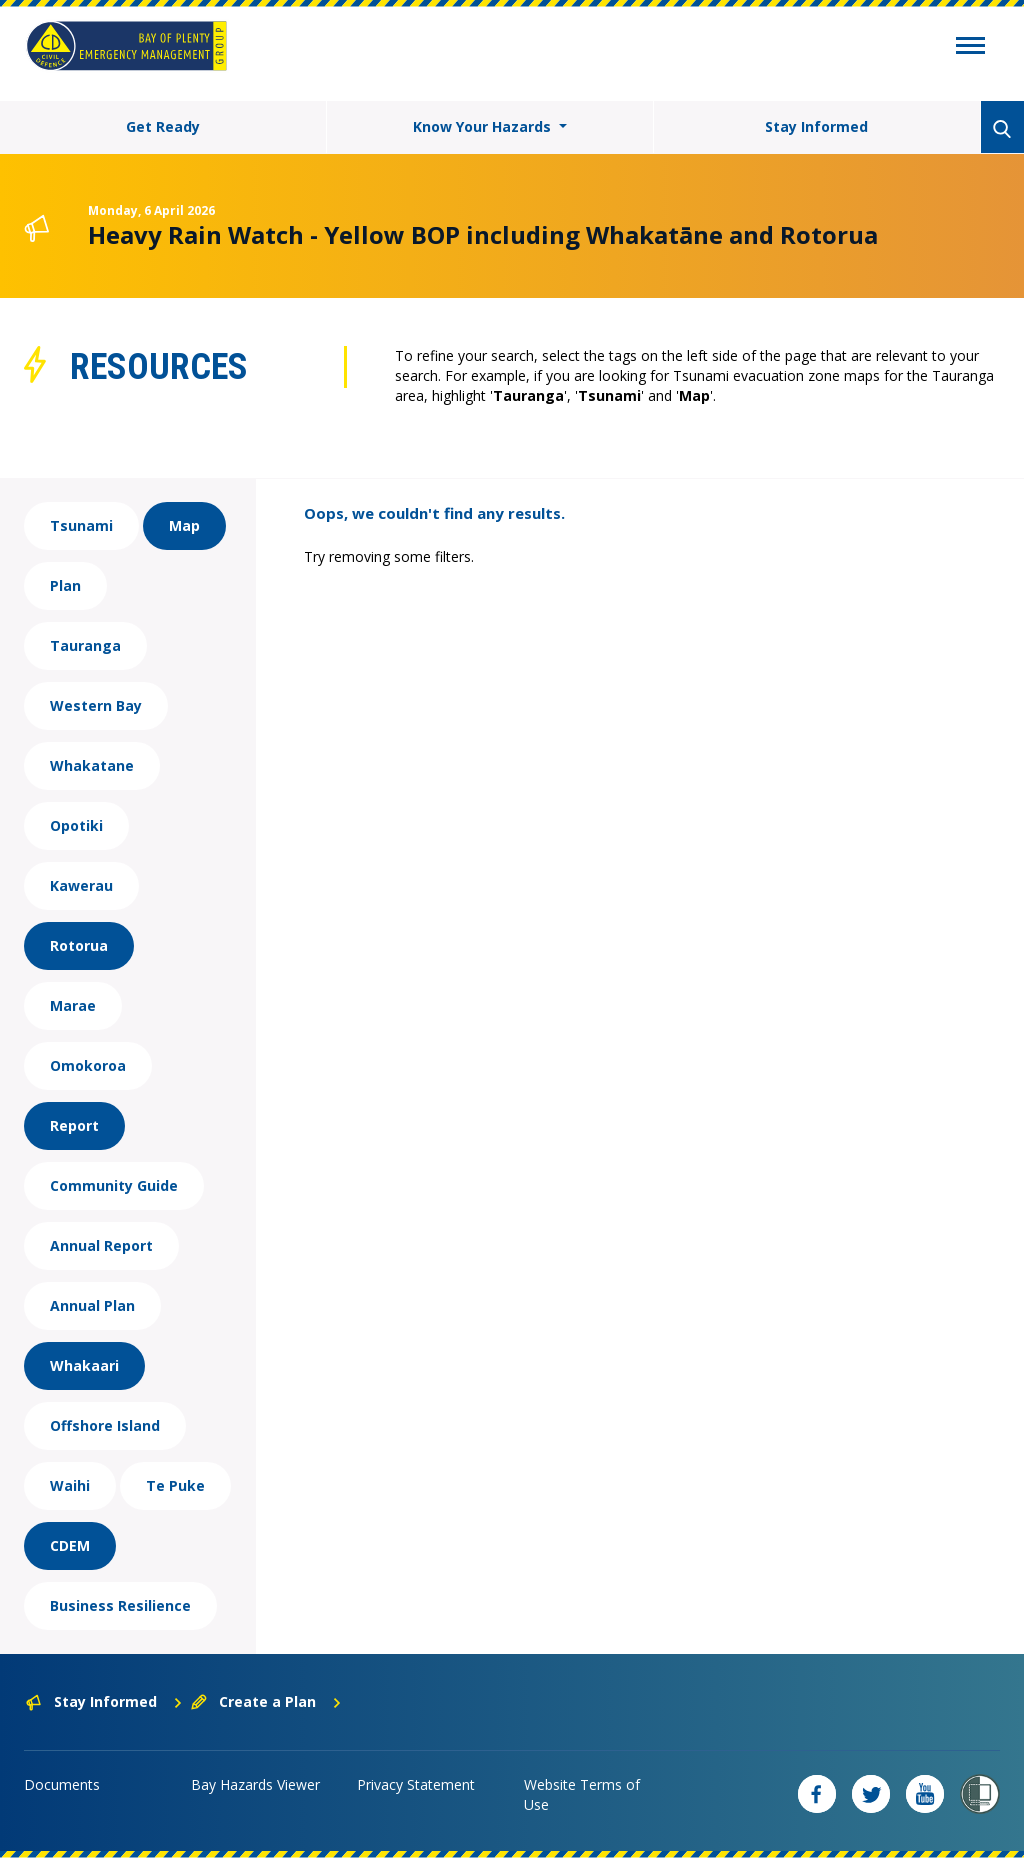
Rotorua (79, 945)
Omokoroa (88, 1065)
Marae (73, 1005)
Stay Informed (816, 126)
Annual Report (101, 1245)
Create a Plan (266, 1701)
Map (184, 525)
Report (74, 1125)
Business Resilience (120, 1605)
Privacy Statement (416, 1784)
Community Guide (114, 1185)
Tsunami (81, 525)
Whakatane (92, 765)
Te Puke (175, 1485)
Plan (65, 585)
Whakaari (84, 1365)
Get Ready (163, 126)
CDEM (70, 1545)
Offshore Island (105, 1425)
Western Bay (96, 705)
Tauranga (85, 645)
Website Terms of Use (582, 1794)
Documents (62, 1784)
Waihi (70, 1485)
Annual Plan (92, 1305)
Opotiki (76, 825)
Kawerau (81, 885)
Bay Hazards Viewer (255, 1784)
